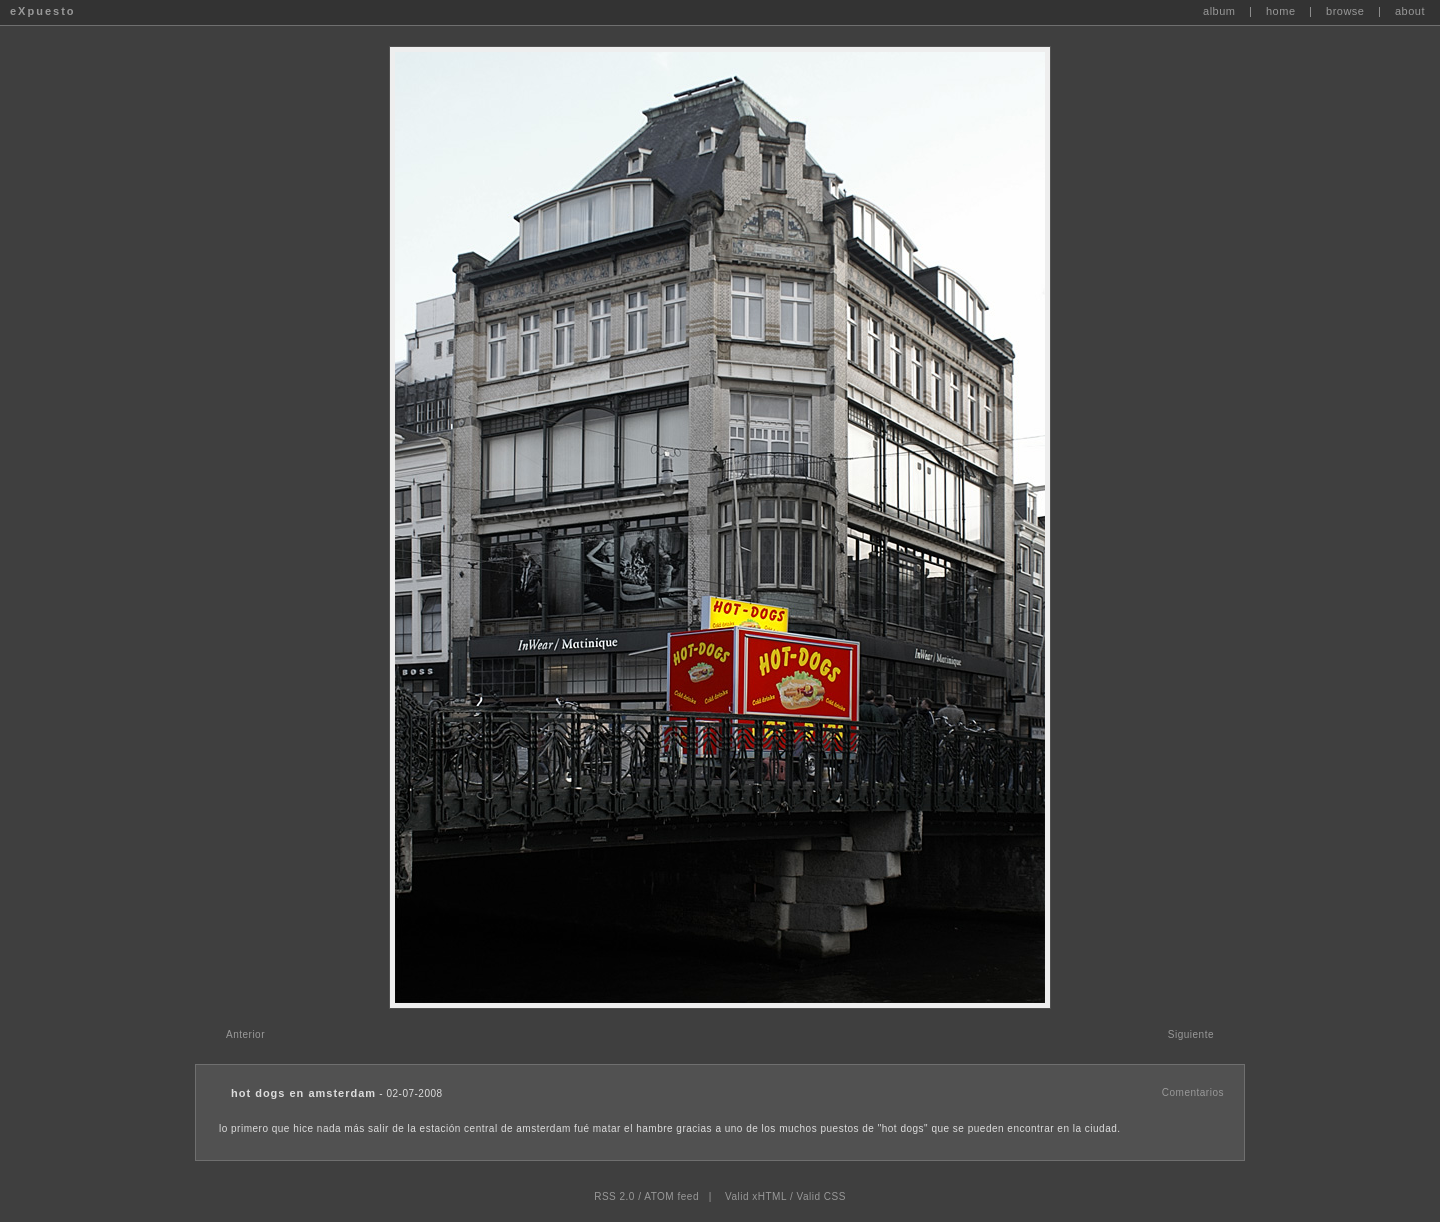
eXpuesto (43, 11)
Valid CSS (820, 1196)
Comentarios (1193, 1092)
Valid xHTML (756, 1196)
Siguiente (1191, 1034)
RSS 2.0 (614, 1196)
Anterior (245, 1034)
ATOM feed (671, 1196)
